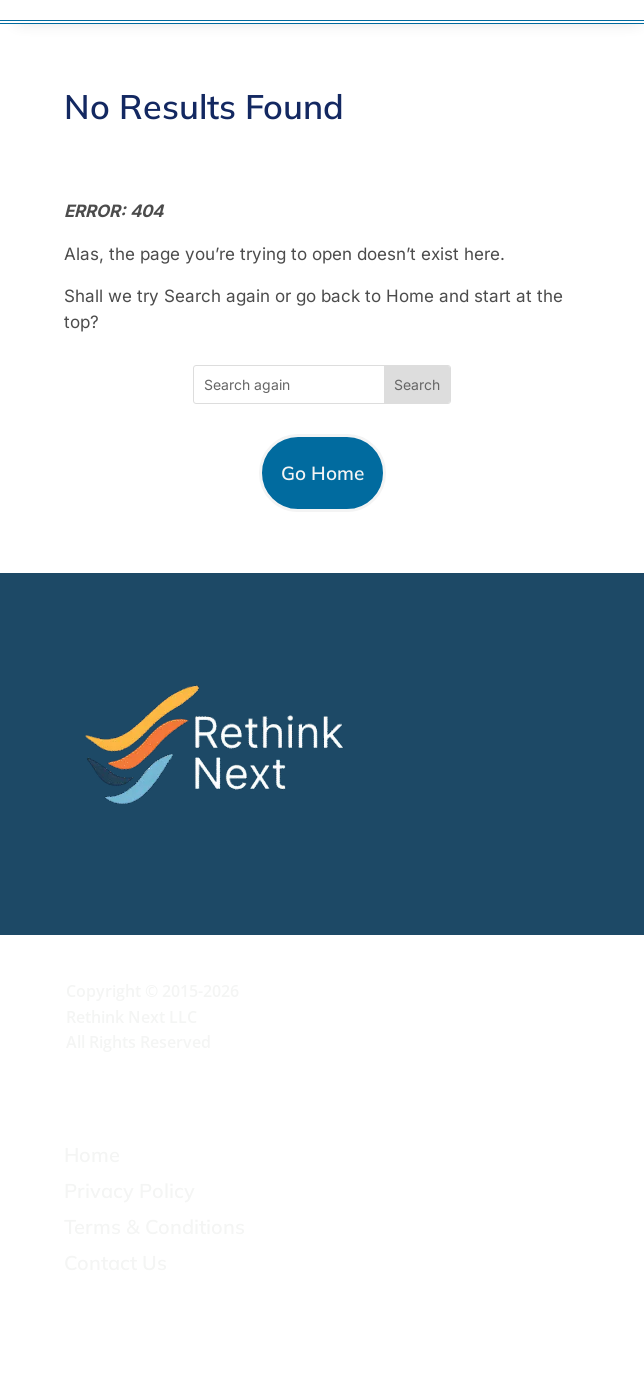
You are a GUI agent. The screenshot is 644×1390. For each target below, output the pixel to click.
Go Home (322, 473)
